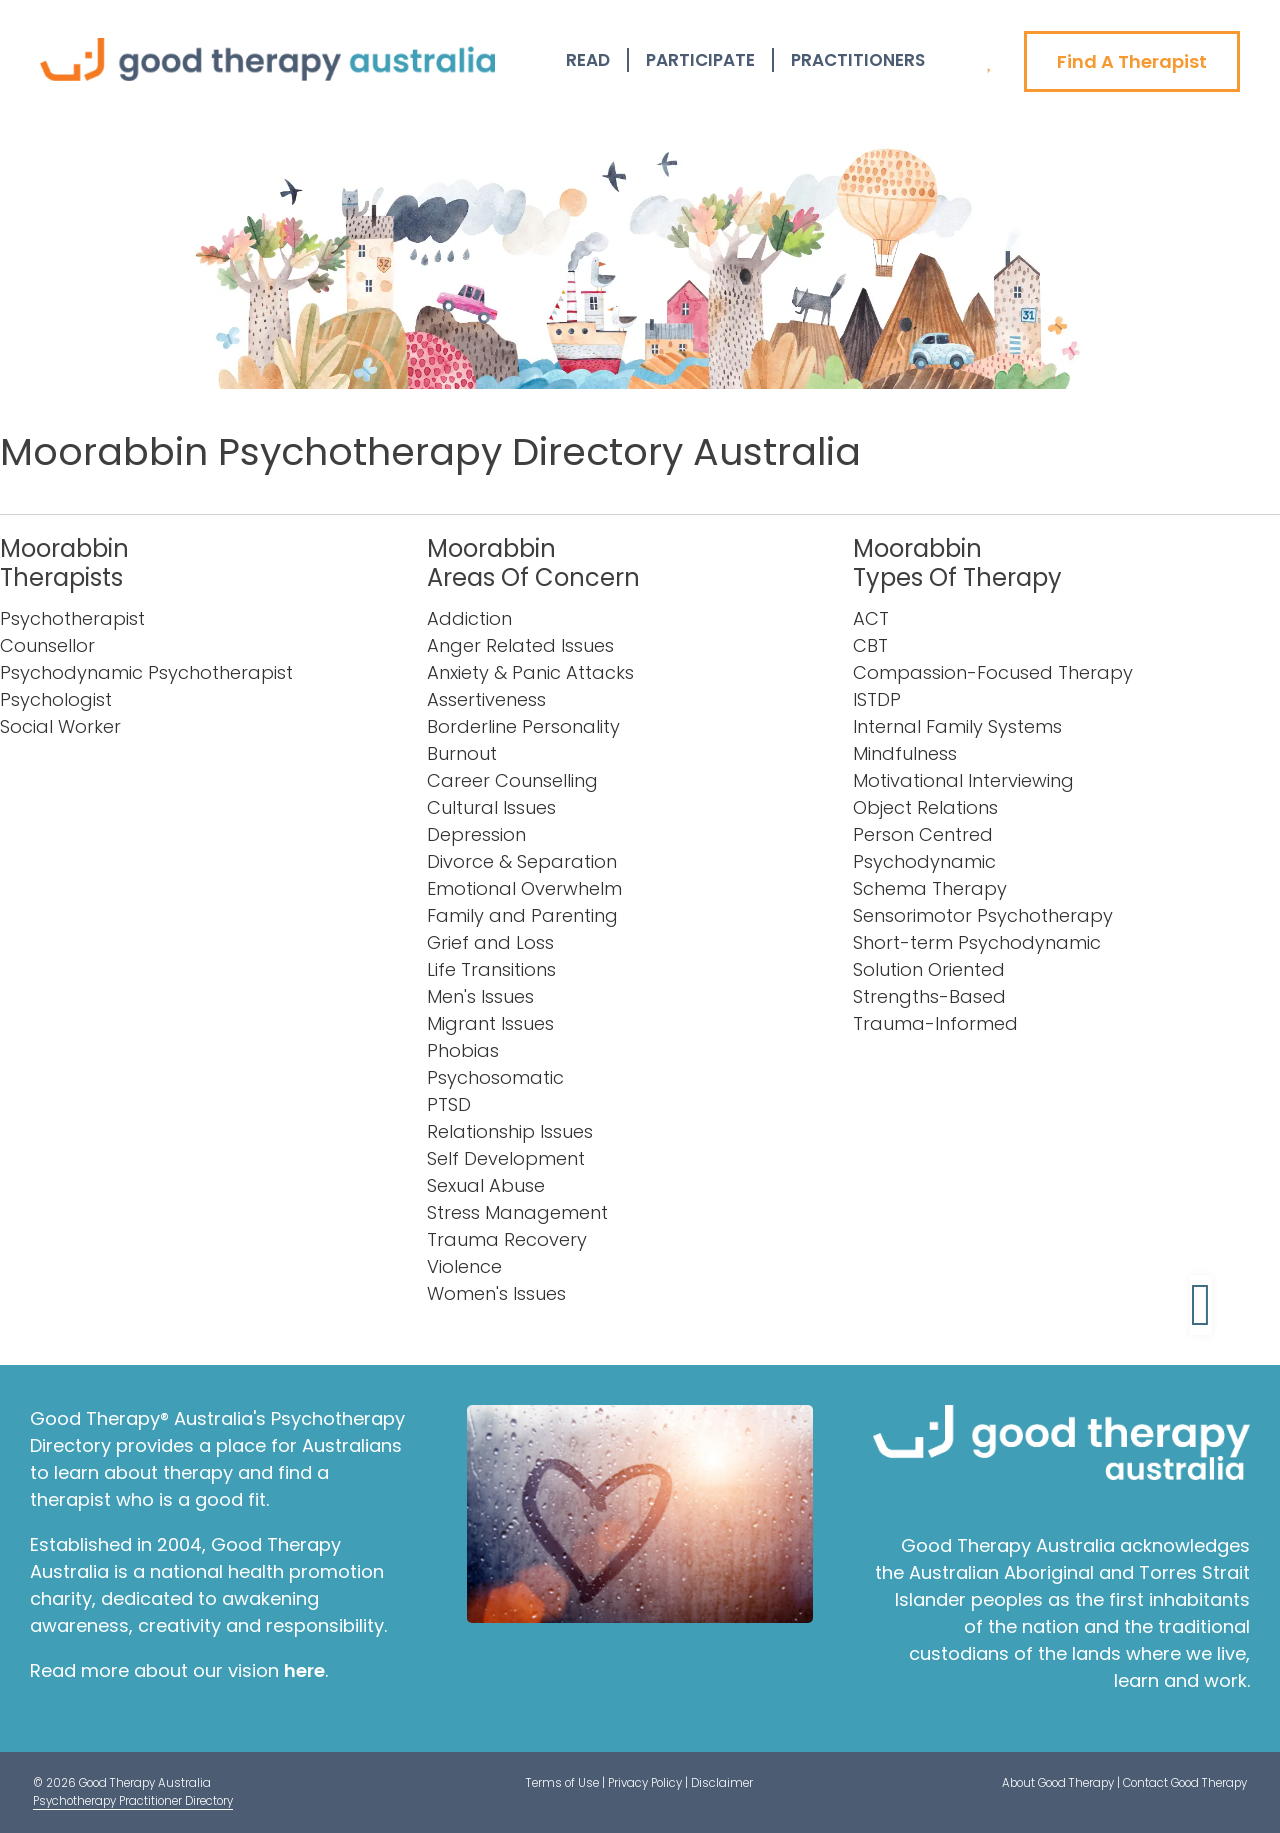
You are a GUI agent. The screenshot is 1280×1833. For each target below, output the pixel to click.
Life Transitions (491, 969)
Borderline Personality (523, 726)
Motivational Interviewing (963, 780)
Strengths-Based (929, 996)
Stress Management (517, 1212)
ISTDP (877, 699)
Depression (476, 834)
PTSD (449, 1104)
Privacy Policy (645, 1783)
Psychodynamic (924, 861)
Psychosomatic (495, 1077)
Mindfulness (905, 753)
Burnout (462, 753)
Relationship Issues (510, 1131)
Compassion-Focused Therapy (993, 672)
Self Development (506, 1158)
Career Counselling (512, 780)
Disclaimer (722, 1783)
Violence (464, 1266)
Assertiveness (486, 699)
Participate (700, 60)
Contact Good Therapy (1185, 1783)
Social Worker (60, 726)
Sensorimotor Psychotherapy (983, 915)
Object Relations (925, 807)
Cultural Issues (491, 807)
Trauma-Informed (935, 1023)
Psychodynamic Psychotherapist (146, 672)
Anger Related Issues (520, 645)
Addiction (469, 618)
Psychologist (56, 699)
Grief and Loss (490, 942)
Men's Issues (480, 996)
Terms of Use (562, 1783)
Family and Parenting (522, 915)
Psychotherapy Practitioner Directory (133, 1801)
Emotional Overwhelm (524, 888)
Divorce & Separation (522, 861)
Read (588, 60)
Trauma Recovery (507, 1239)
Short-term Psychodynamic (977, 942)
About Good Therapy (1058, 1783)
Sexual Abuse (486, 1185)
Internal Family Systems (957, 726)
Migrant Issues (490, 1023)
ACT (871, 618)
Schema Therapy (930, 888)
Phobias (463, 1050)
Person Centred (923, 834)
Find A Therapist (1132, 61)
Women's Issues (496, 1293)
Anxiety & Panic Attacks (530, 672)
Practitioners (858, 60)
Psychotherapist (72, 618)
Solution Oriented (929, 969)
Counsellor (47, 645)
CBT (870, 645)
